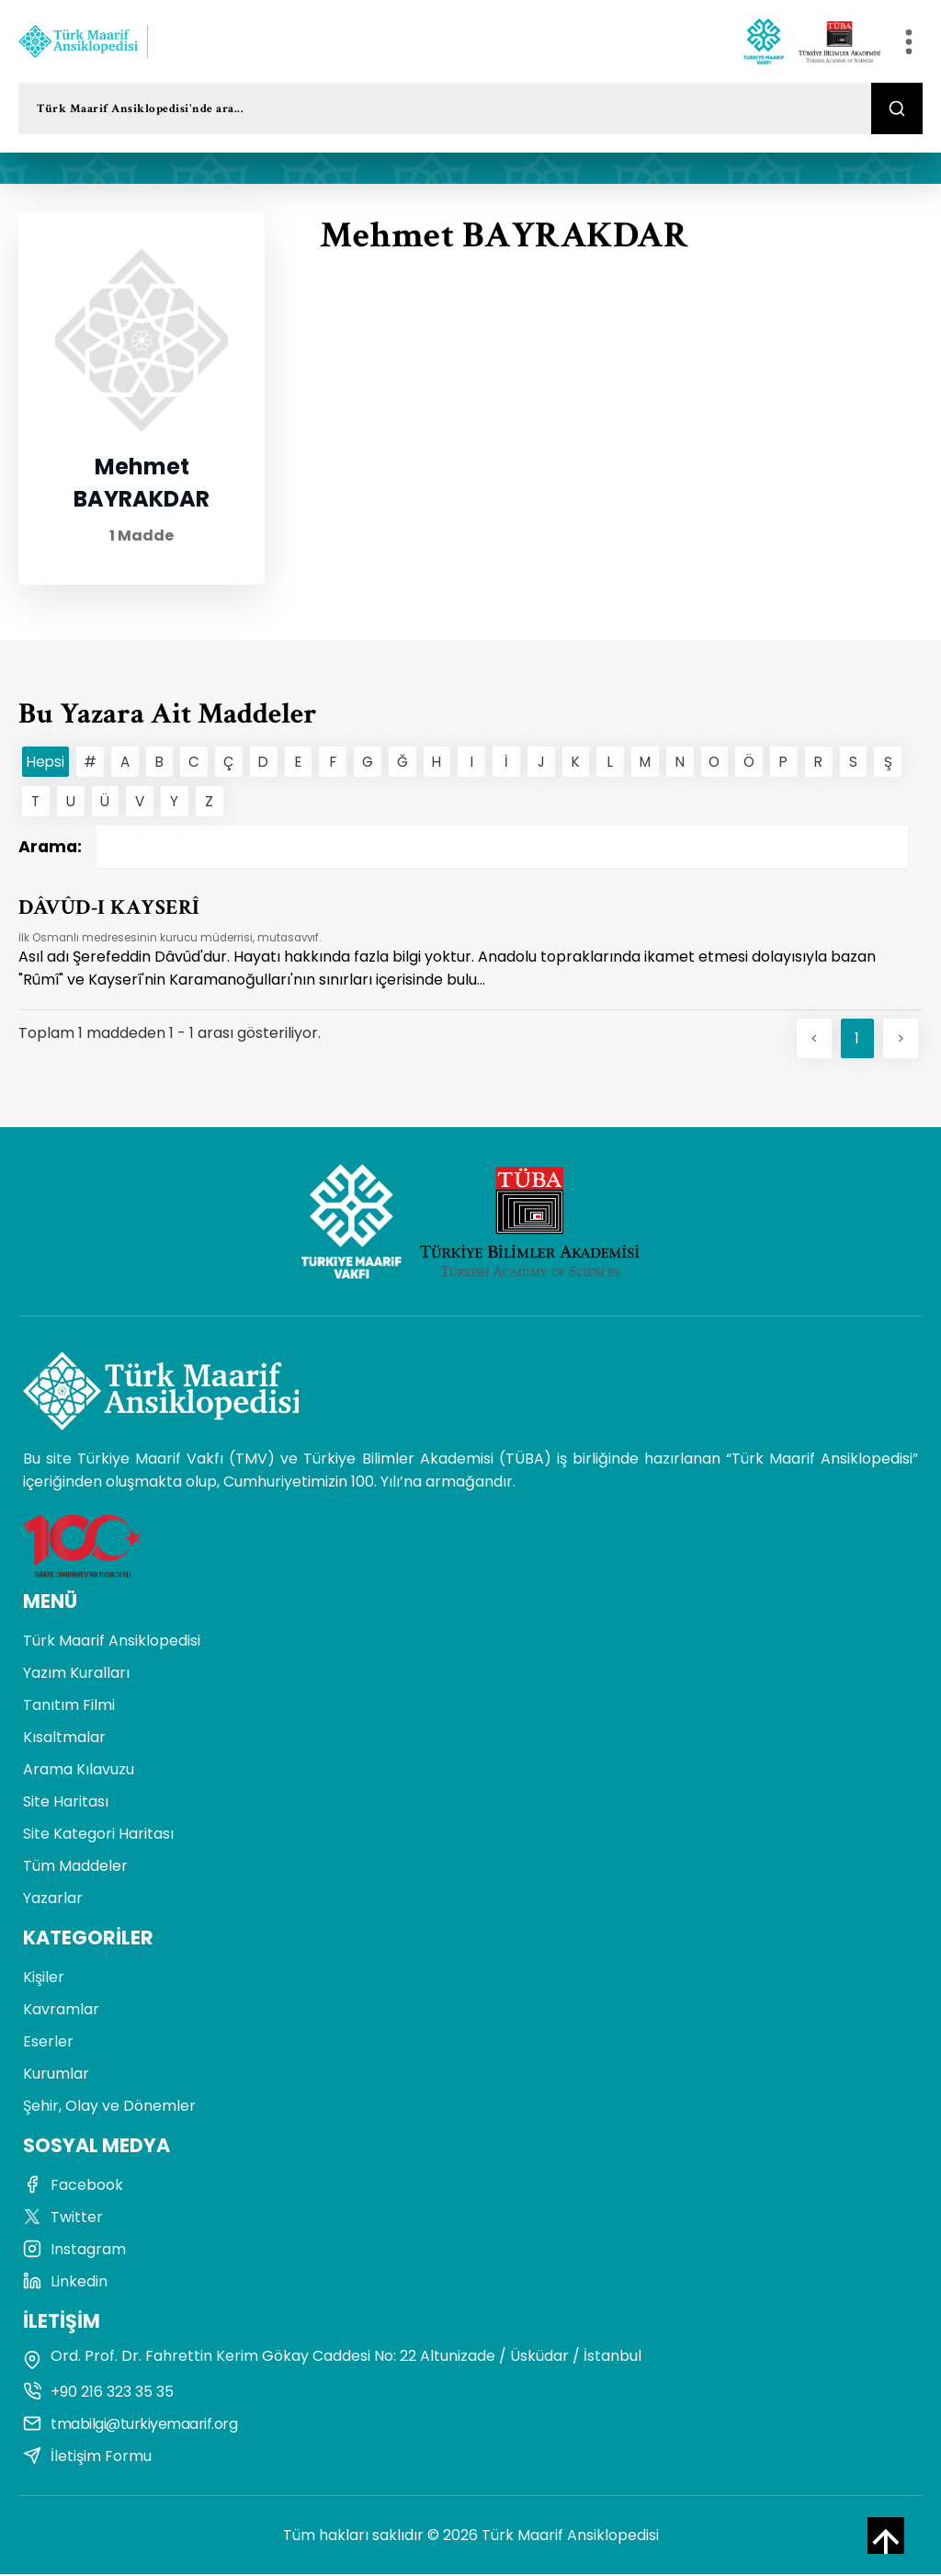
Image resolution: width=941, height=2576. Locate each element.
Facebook (73, 2186)
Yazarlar (53, 1899)
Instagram (74, 2251)
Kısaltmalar (64, 1739)
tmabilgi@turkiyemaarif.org (130, 2425)
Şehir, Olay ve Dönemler (109, 2107)
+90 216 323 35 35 (98, 2393)
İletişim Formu (87, 2457)
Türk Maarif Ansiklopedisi (111, 1642)
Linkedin (65, 2283)
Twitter (63, 2218)
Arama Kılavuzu (78, 1771)
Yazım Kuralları (76, 1674)
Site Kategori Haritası (98, 1835)
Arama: (463, 847)
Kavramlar (61, 2011)
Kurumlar (56, 2075)
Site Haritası (65, 1803)
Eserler (48, 2043)
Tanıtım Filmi (69, 1706)
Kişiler (43, 1978)
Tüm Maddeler (75, 1867)
